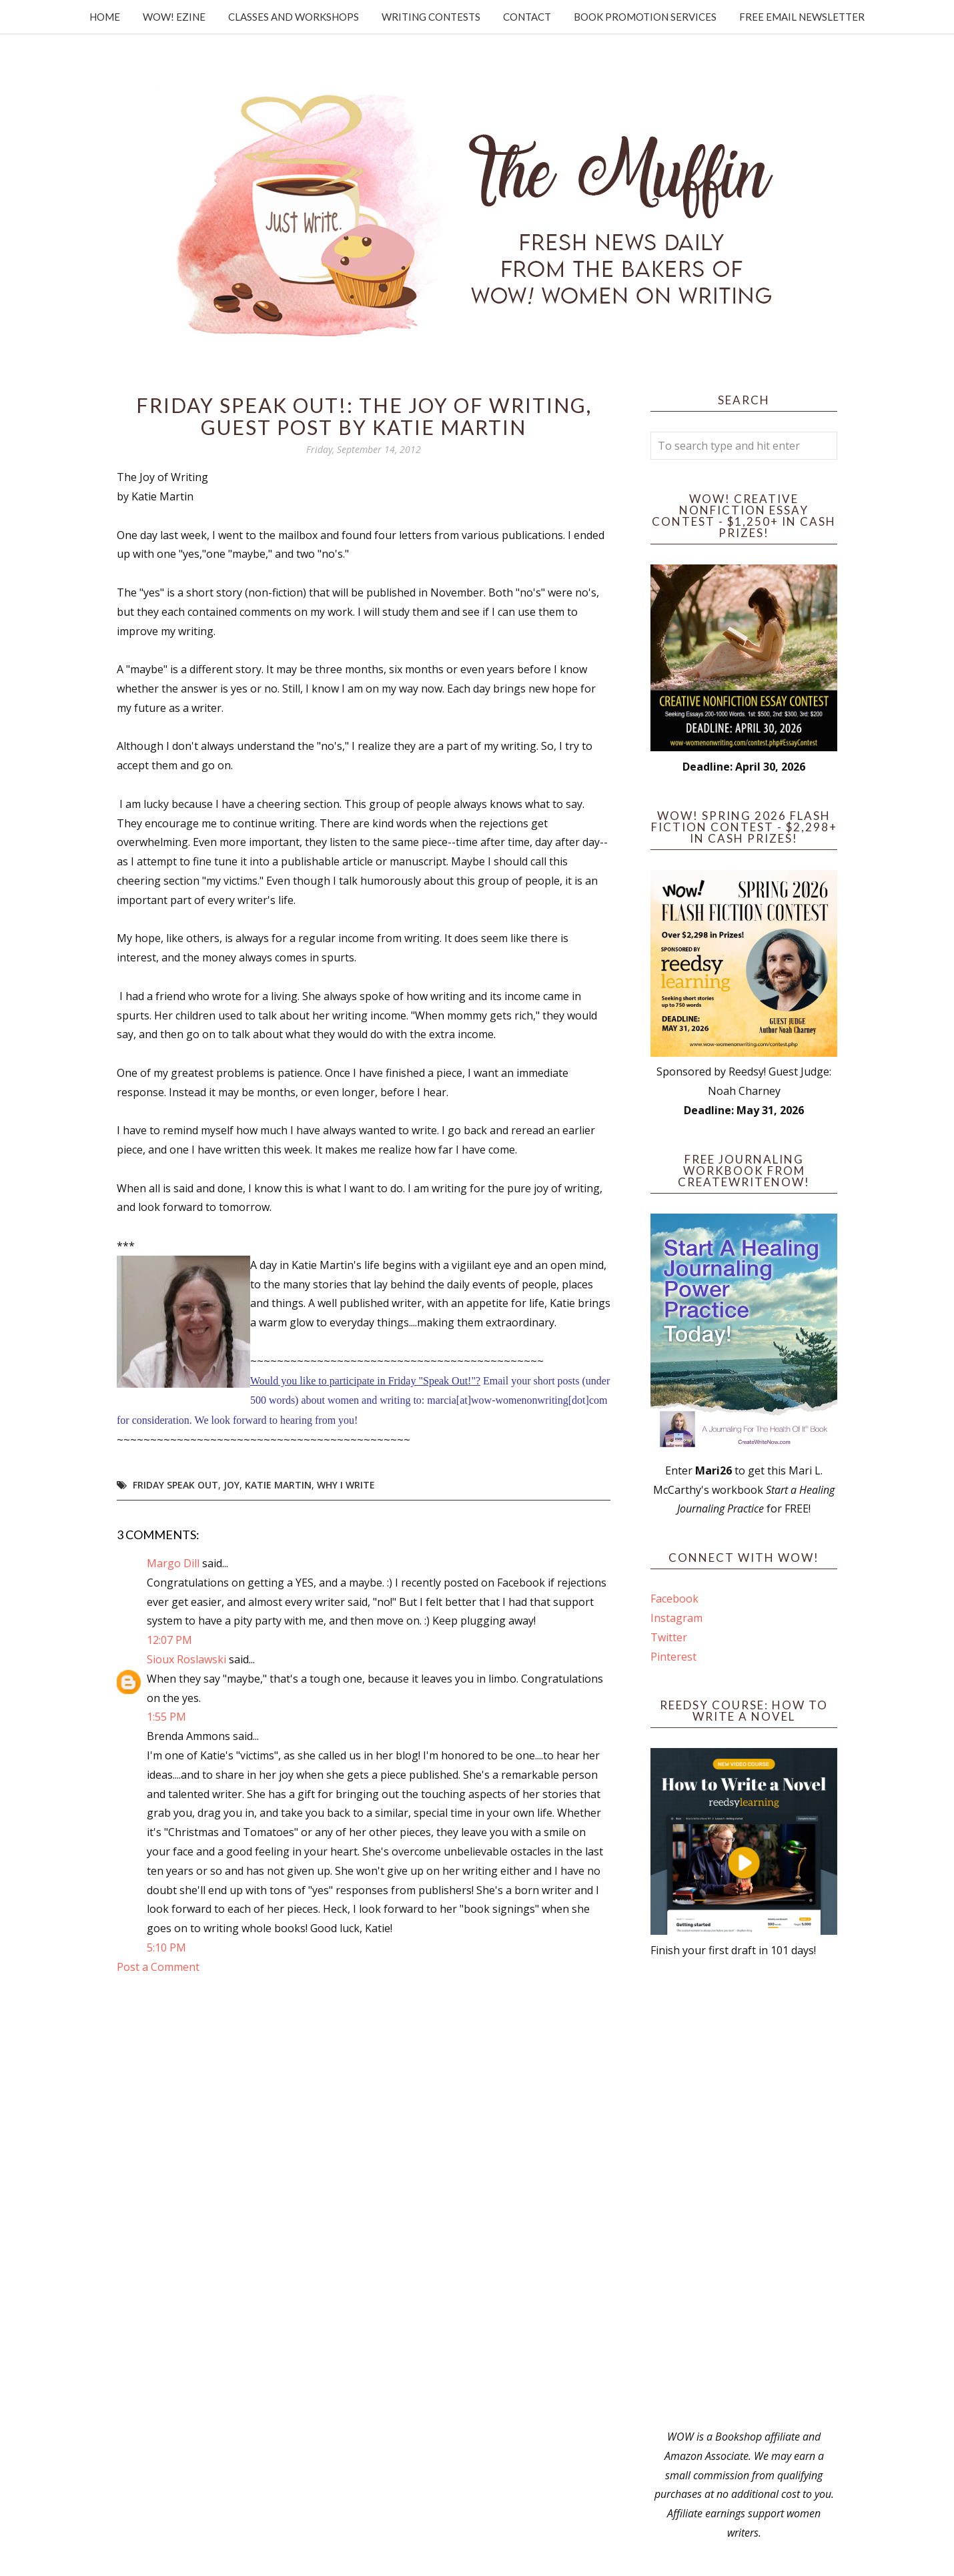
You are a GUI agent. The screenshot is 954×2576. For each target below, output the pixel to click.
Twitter (668, 1637)
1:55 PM (166, 1716)
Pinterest (673, 1656)
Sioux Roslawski (186, 1659)
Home (104, 17)
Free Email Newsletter (802, 17)
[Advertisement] (743, 2194)
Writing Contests (431, 17)
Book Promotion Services (645, 17)
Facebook (674, 1598)
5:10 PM (166, 1947)
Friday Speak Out (175, 1484)
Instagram (676, 1618)
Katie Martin (278, 1484)
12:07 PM (169, 1640)
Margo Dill (173, 1563)
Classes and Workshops (293, 17)
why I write (346, 1484)
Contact (527, 17)
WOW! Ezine (174, 17)
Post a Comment (158, 1967)
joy (231, 1484)
